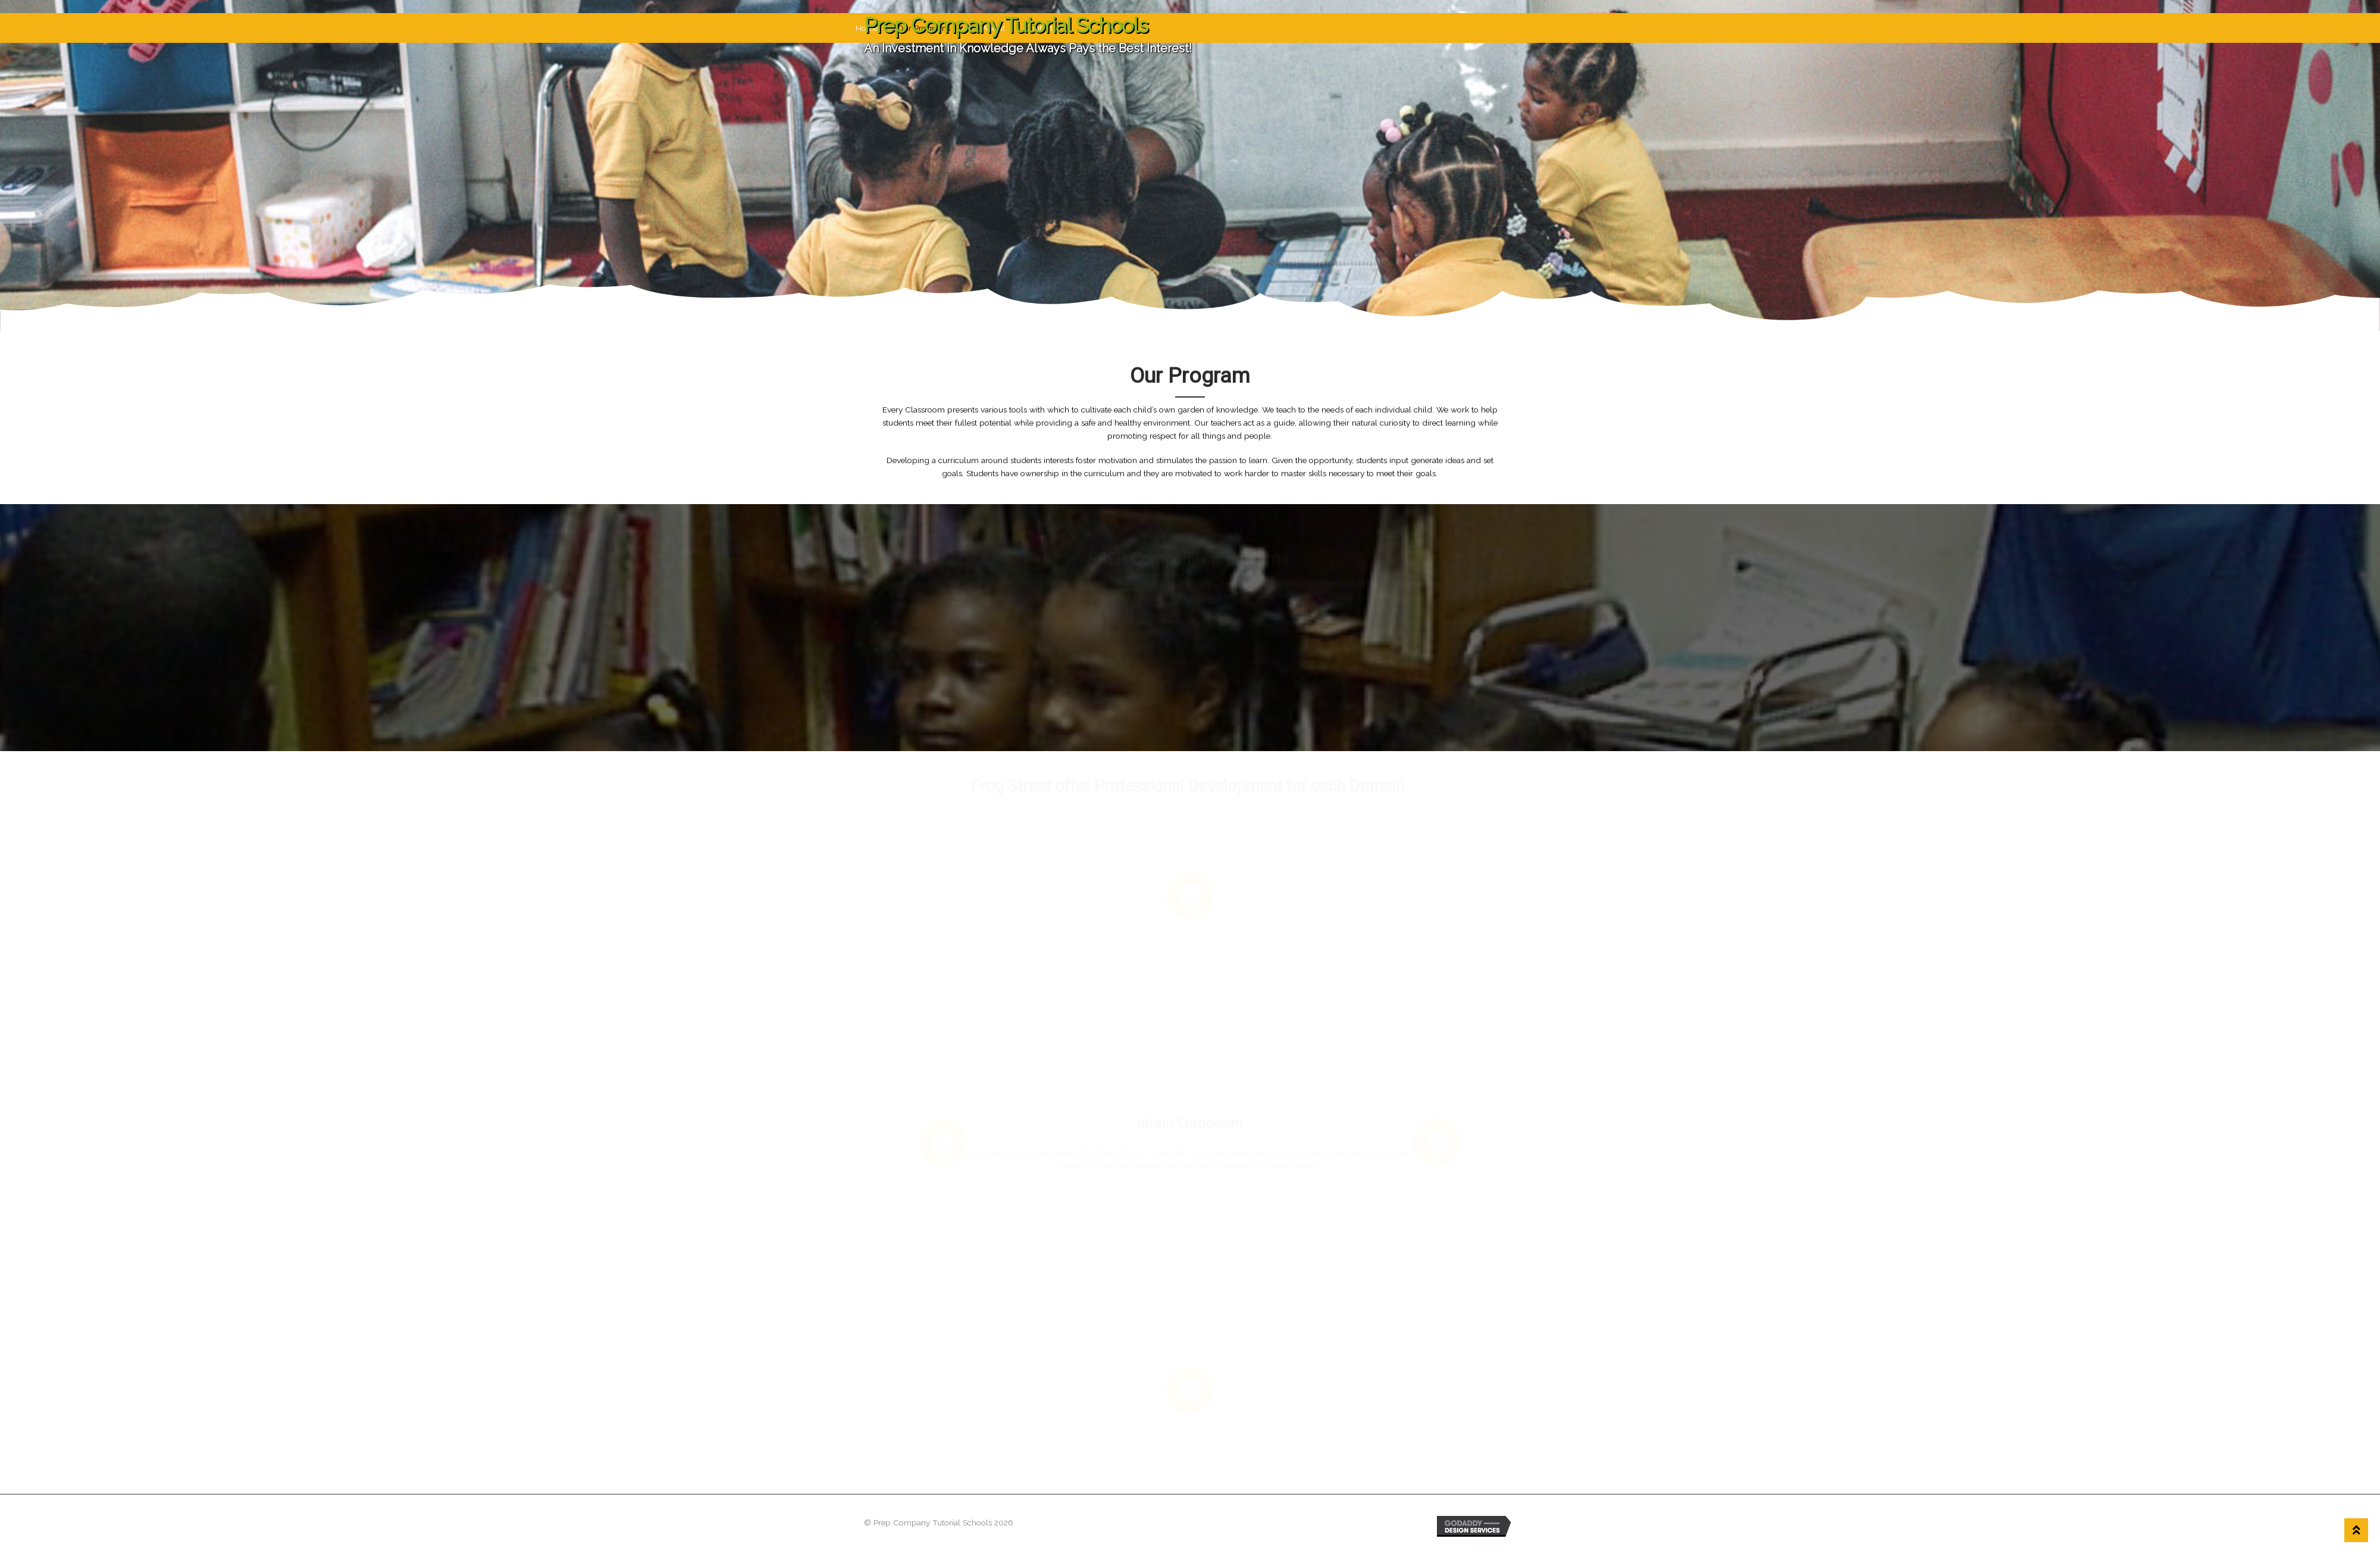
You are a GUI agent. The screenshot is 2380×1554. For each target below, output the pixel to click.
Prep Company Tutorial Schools (1006, 25)
